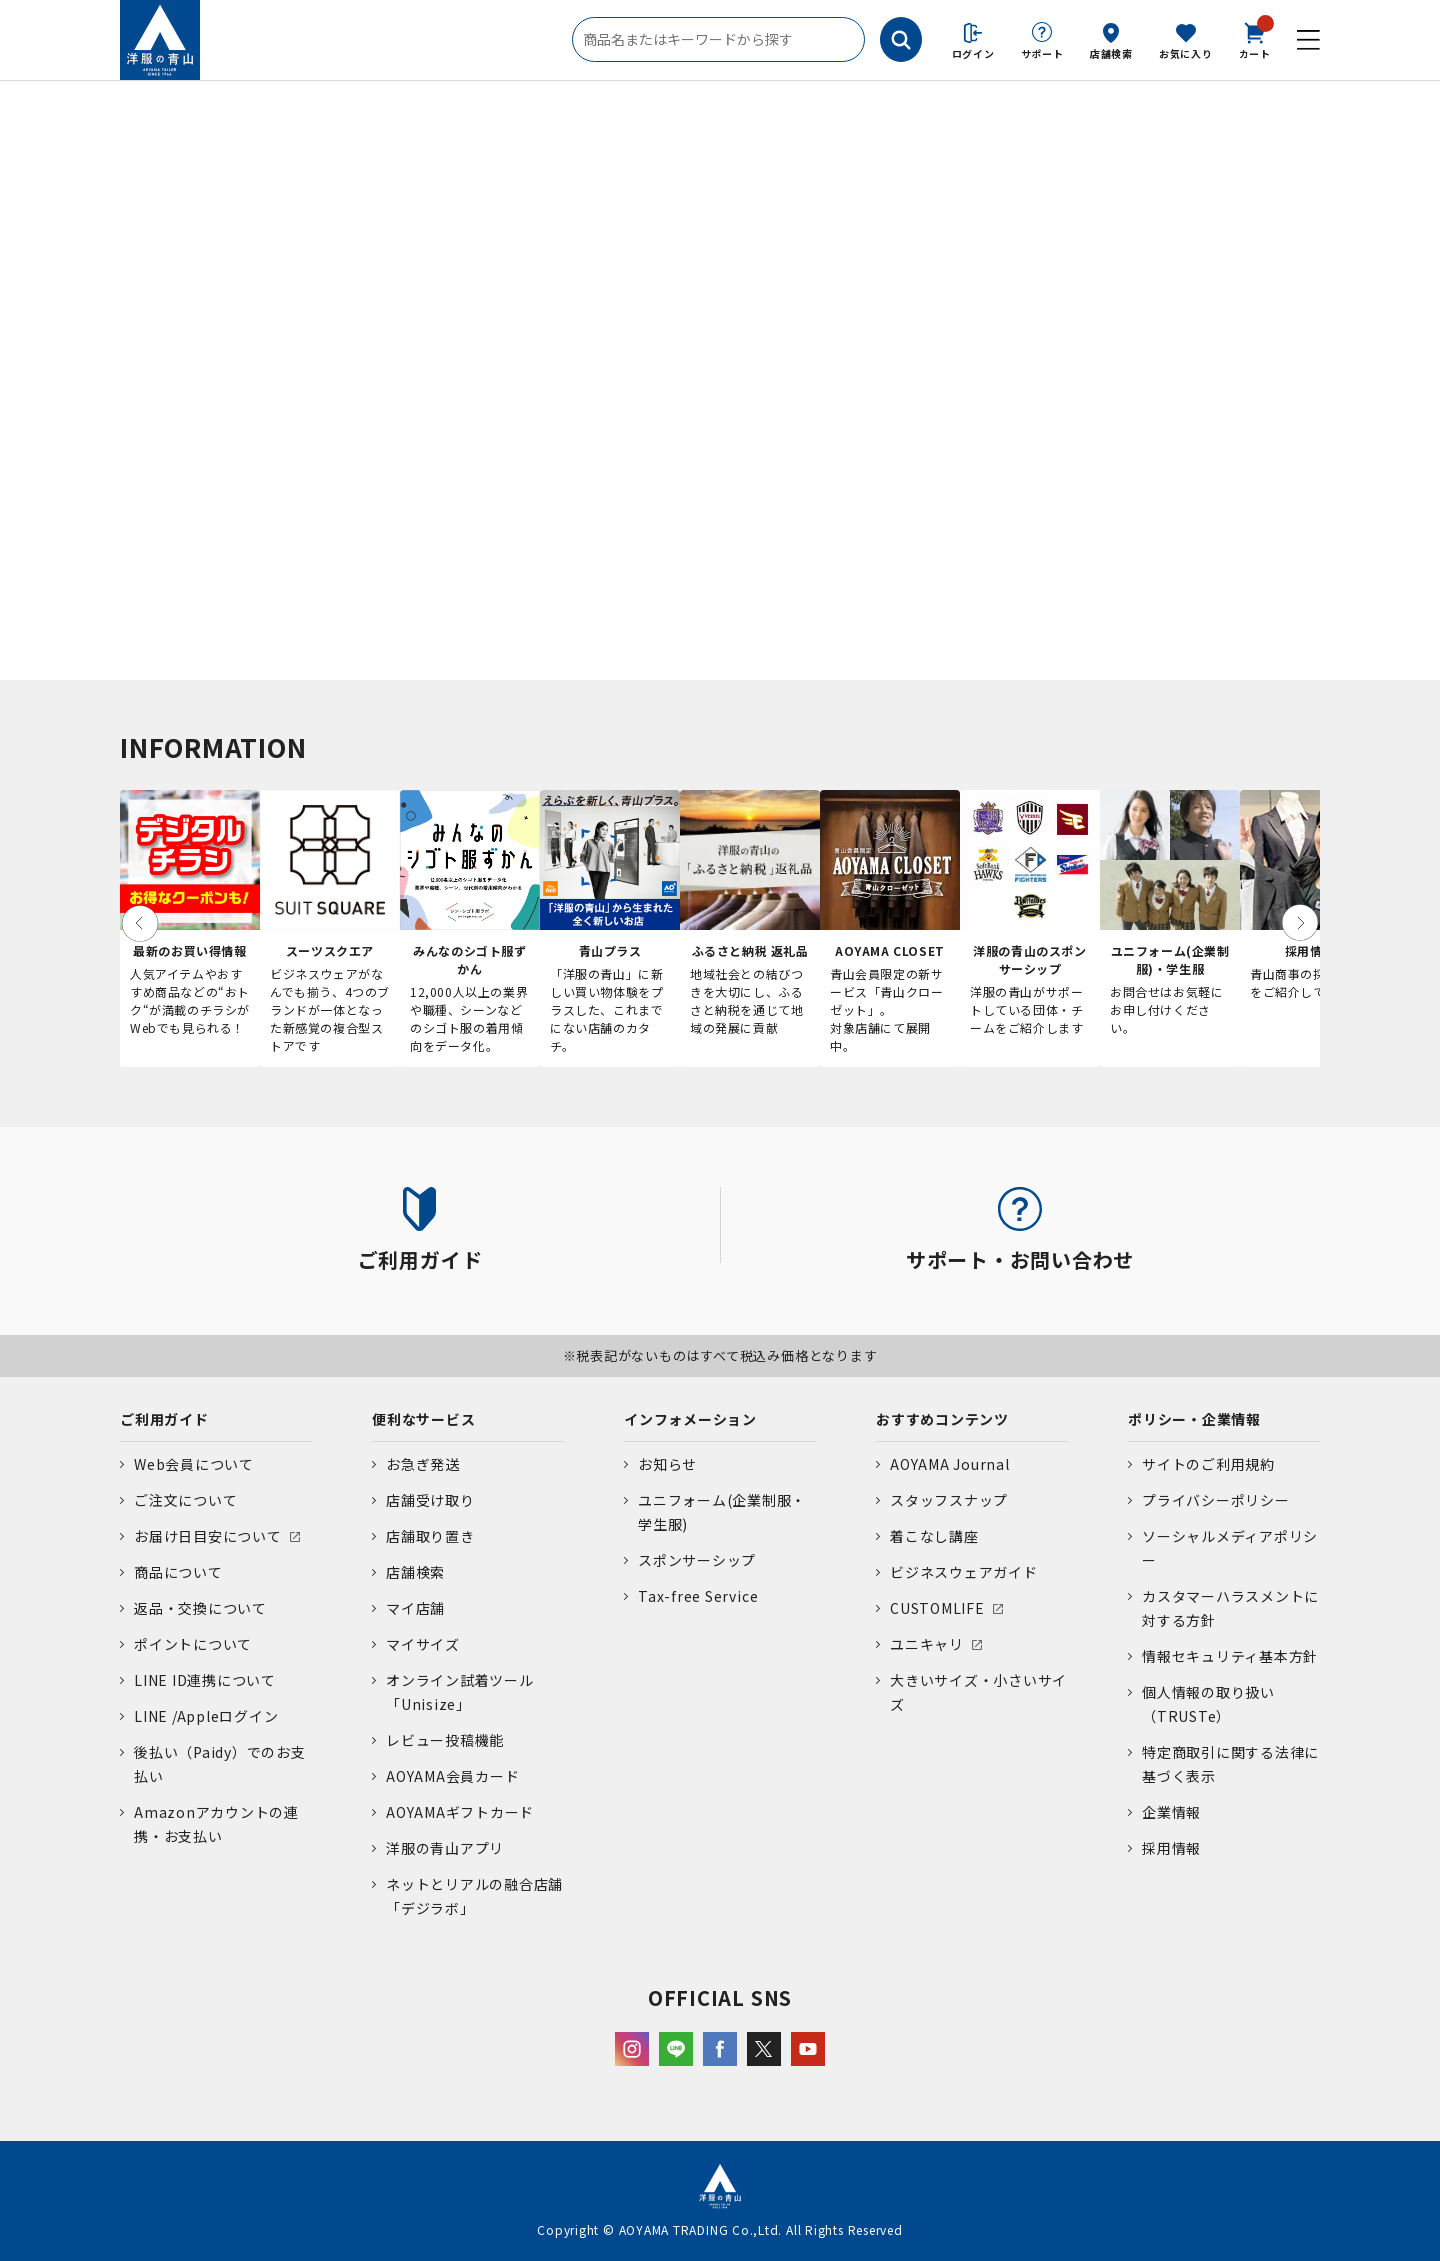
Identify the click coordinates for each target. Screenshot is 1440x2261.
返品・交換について (200, 1608)
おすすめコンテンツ (942, 1419)
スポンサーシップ (697, 1560)
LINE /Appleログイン (206, 1716)
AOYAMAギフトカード (460, 1812)
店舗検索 (1111, 53)
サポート (1042, 53)
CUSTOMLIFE (937, 1608)
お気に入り (1186, 53)
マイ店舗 (415, 1608)
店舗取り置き (430, 1536)
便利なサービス (423, 1419)
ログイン (973, 53)
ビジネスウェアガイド (964, 1572)
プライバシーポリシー (1216, 1500)
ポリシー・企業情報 (1194, 1419)
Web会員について (194, 1464)
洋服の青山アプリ (445, 1848)
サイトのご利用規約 (1208, 1464)
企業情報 (1171, 1812)
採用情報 (1171, 1848)
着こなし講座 (934, 1536)
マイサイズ (423, 1644)
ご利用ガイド (164, 1419)
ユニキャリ (927, 1644)
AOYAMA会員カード (452, 1776)
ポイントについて (193, 1644)
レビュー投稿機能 (445, 1740)
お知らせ (667, 1464)
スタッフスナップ (949, 1500)
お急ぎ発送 (423, 1464)
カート (1255, 39)
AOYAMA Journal (950, 1464)
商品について (178, 1572)
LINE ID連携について (205, 1680)
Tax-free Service (698, 1596)
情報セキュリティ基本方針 (1230, 1656)
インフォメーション (690, 1419)
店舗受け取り (430, 1500)
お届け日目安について (208, 1536)
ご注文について (185, 1500)
